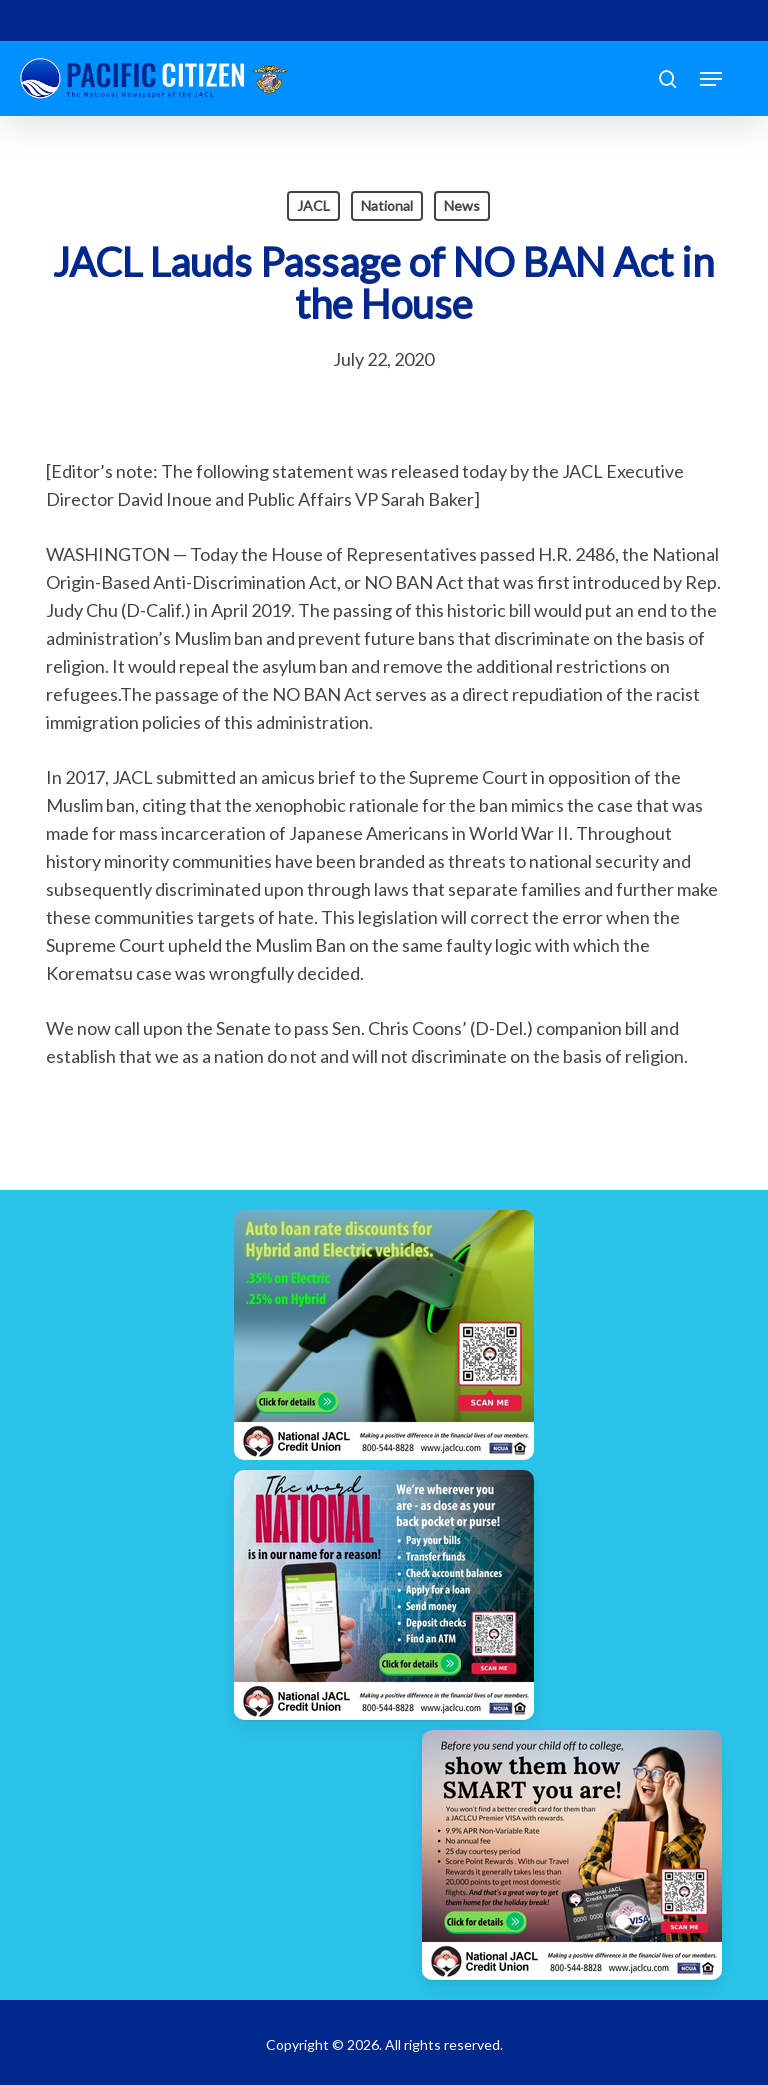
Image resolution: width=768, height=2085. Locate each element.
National (387, 205)
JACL (313, 205)
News (462, 205)
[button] (711, 79)
